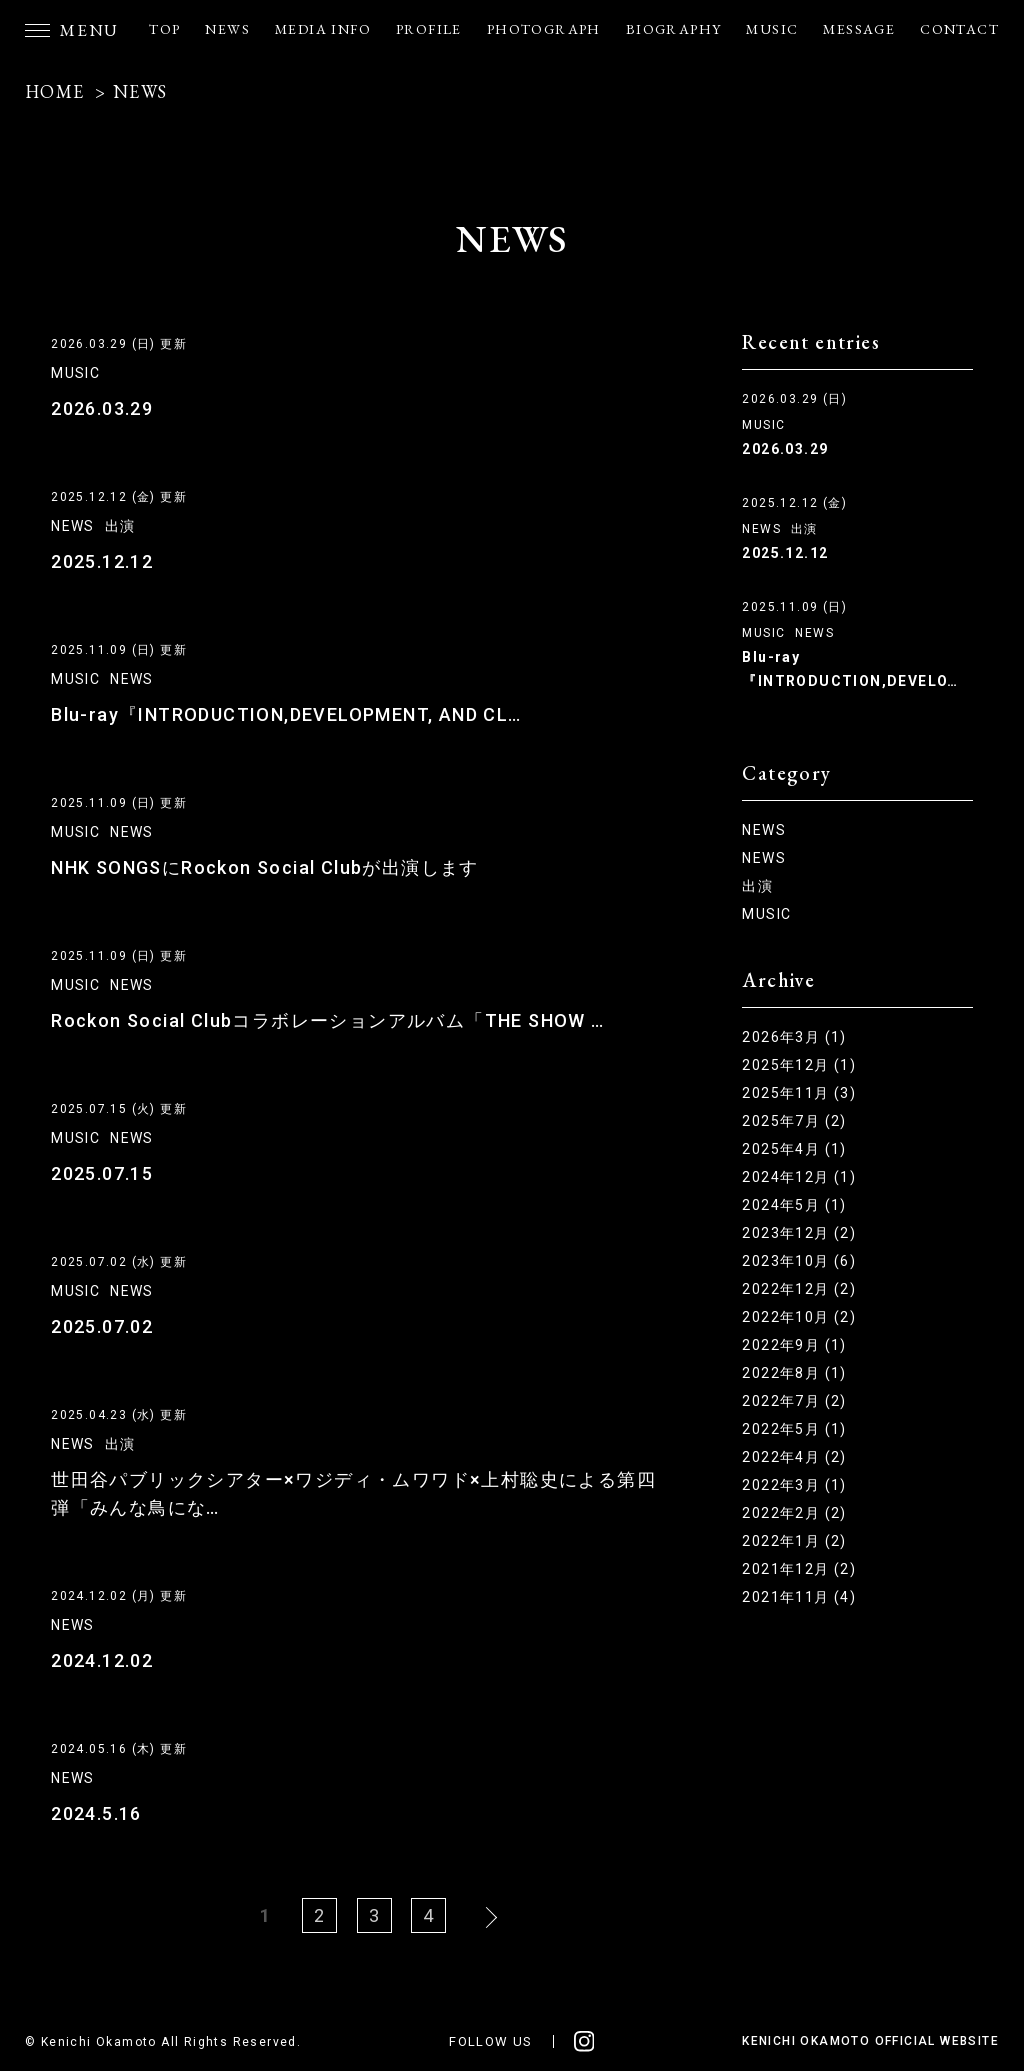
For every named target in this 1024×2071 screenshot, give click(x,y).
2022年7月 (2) (794, 1401)
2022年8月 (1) (794, 1373)
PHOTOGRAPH (544, 29)
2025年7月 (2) (794, 1121)
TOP (164, 29)
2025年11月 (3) (799, 1093)
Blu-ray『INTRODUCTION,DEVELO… (850, 669)
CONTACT (959, 29)
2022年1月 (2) (794, 1541)
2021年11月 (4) (799, 1597)
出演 (120, 526)
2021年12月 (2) (799, 1569)
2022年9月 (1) (794, 1345)
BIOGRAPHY (674, 29)
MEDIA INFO (323, 29)
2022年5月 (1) (794, 1429)
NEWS (227, 29)
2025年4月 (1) (794, 1149)
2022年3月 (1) (794, 1485)
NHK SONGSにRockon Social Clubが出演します (265, 867)
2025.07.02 (102, 1326)
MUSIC (772, 29)
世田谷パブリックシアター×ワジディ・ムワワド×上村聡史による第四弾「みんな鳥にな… (353, 1493)
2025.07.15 (102, 1173)
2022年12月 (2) (799, 1289)
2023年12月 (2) (799, 1233)
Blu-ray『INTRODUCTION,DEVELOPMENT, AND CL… (286, 714)
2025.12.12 (102, 561)
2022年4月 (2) (794, 1457)
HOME (55, 91)
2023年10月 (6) (799, 1261)
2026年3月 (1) (794, 1037)
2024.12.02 (102, 1660)
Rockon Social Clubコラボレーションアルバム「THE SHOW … (327, 1020)
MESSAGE (859, 29)
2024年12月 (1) (799, 1177)
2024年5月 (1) (794, 1205)
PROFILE (429, 29)
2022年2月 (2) (794, 1513)
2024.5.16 (96, 1813)
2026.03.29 (102, 408)
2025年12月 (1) (799, 1065)
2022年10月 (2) (799, 1317)
